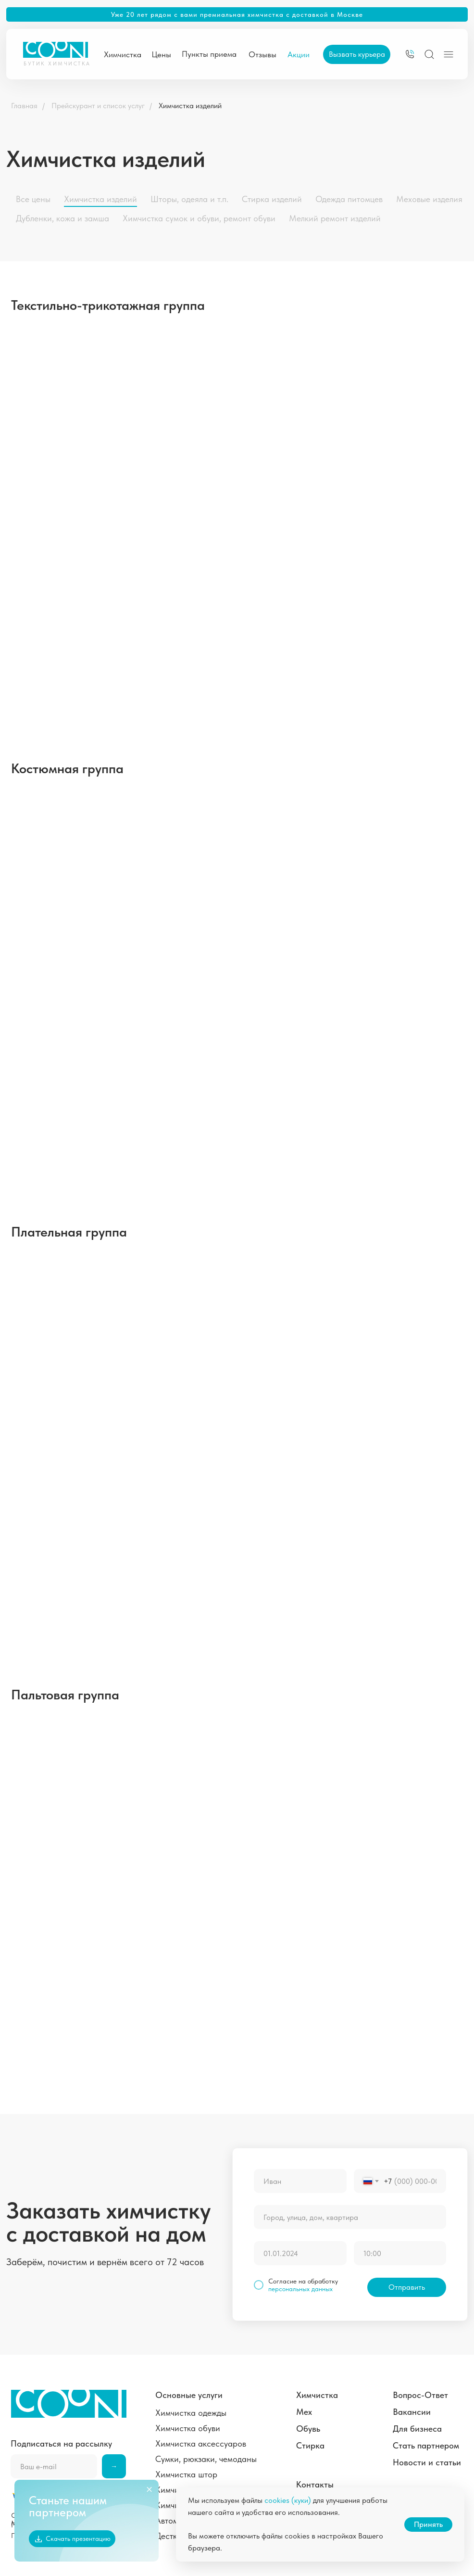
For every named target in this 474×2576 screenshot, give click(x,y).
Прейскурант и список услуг (98, 105)
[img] (410, 54)
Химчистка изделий (190, 105)
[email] (54, 2466)
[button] (356, 54)
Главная (24, 105)
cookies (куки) (287, 2500)
